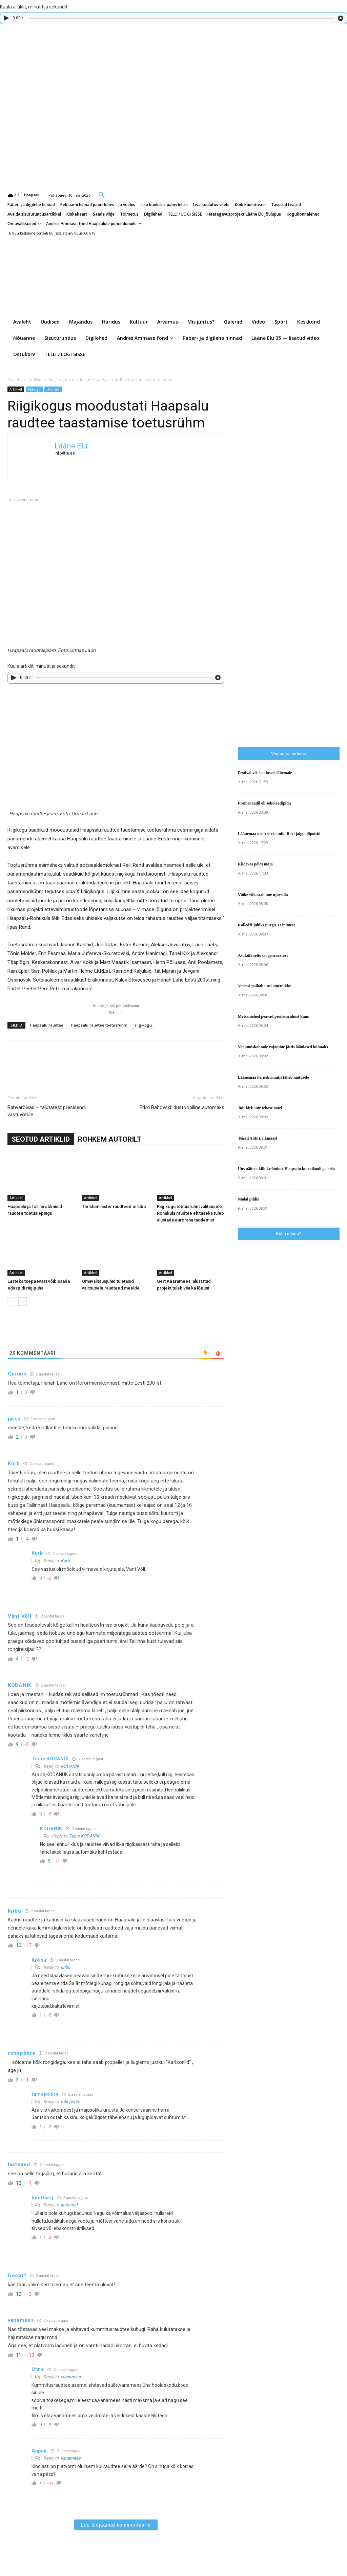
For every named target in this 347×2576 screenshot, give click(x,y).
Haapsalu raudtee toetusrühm (99, 1025)
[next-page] (22, 1301)
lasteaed (69, 2204)
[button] (101, 194)
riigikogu (143, 1025)
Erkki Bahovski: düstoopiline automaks (182, 1107)
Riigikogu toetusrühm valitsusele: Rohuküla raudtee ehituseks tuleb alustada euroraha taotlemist (190, 1213)
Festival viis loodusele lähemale (265, 772)
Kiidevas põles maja (255, 864)
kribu (65, 1967)
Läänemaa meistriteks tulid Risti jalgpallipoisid (279, 833)
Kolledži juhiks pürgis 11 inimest (266, 925)
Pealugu (34, 389)
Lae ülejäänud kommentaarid (116, 2525)
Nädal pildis (248, 1199)
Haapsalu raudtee (46, 1025)
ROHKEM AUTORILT (109, 1139)
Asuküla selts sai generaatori (263, 955)
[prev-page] (11, 1301)
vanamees (71, 2376)
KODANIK (70, 1766)
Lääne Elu (71, 446)
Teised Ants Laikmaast (257, 1138)
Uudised (53, 389)
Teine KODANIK (84, 1836)
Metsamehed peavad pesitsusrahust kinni (273, 1016)
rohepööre (70, 2101)
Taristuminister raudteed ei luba (114, 1206)
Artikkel (35, 379)
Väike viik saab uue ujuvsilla (263, 894)
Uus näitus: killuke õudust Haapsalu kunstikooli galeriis (286, 1168)
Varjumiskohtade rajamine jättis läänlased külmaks (283, 1046)
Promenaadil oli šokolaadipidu (264, 803)
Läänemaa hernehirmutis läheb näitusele (273, 1077)
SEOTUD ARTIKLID (41, 1139)
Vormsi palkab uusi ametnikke (264, 986)
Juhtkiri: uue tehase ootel (260, 1107)
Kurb (65, 1560)
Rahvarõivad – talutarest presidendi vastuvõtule (46, 1111)
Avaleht (14, 379)
